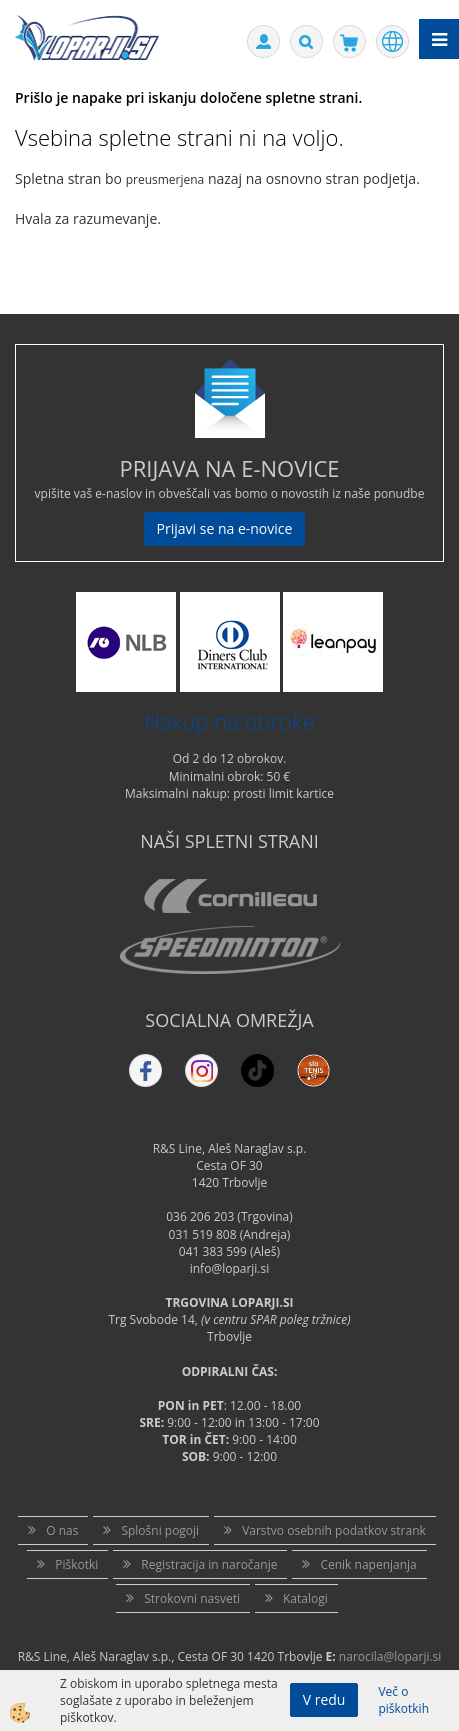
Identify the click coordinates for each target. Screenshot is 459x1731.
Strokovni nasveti (192, 1598)
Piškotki (76, 1564)
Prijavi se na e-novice (225, 528)
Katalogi (305, 1598)
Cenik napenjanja (368, 1564)
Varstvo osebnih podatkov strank (334, 1530)
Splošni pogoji (160, 1530)
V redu (324, 1699)
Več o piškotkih (403, 1700)
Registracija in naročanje (209, 1564)
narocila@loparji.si (390, 1656)
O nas (62, 1530)
